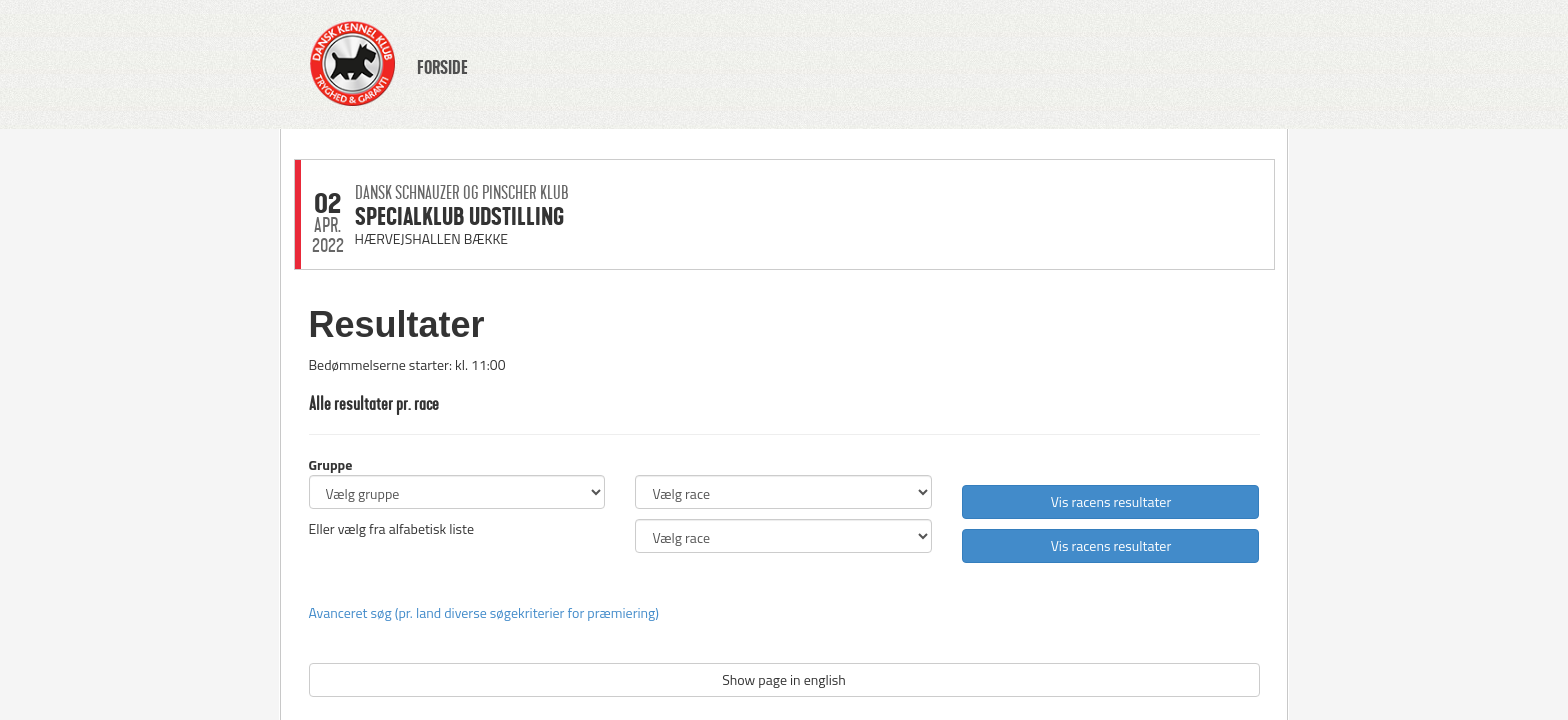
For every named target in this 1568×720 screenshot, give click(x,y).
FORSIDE (442, 68)
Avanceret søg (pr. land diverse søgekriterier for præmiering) (484, 612)
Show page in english (784, 679)
